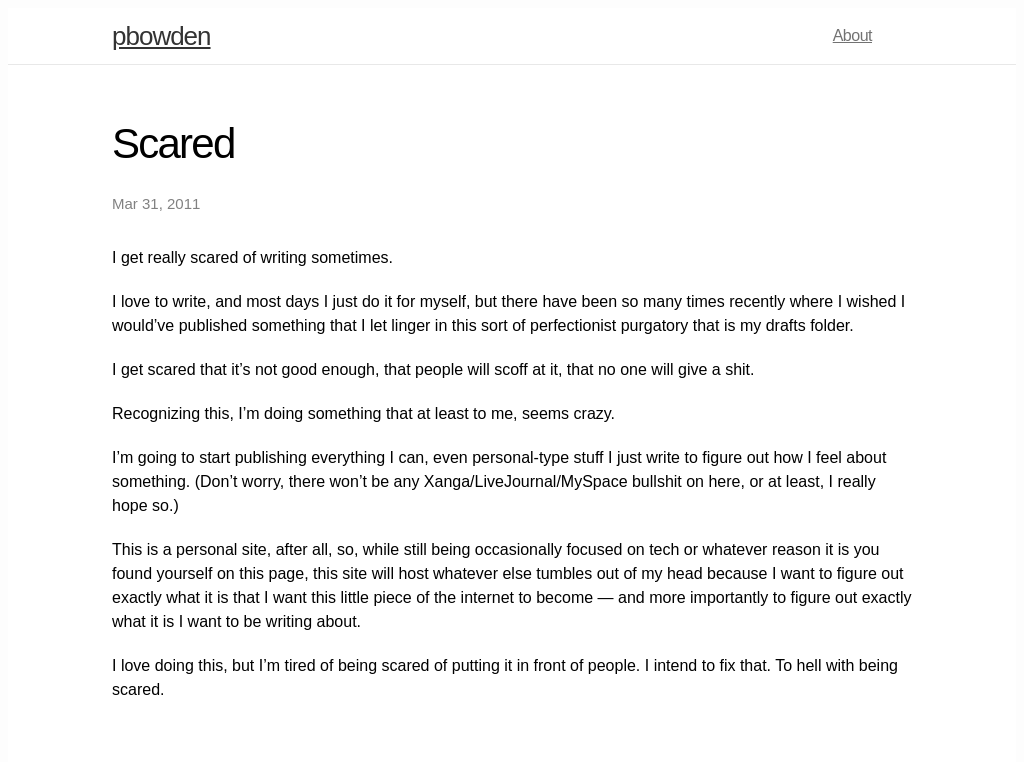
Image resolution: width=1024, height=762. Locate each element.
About (852, 35)
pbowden (161, 36)
